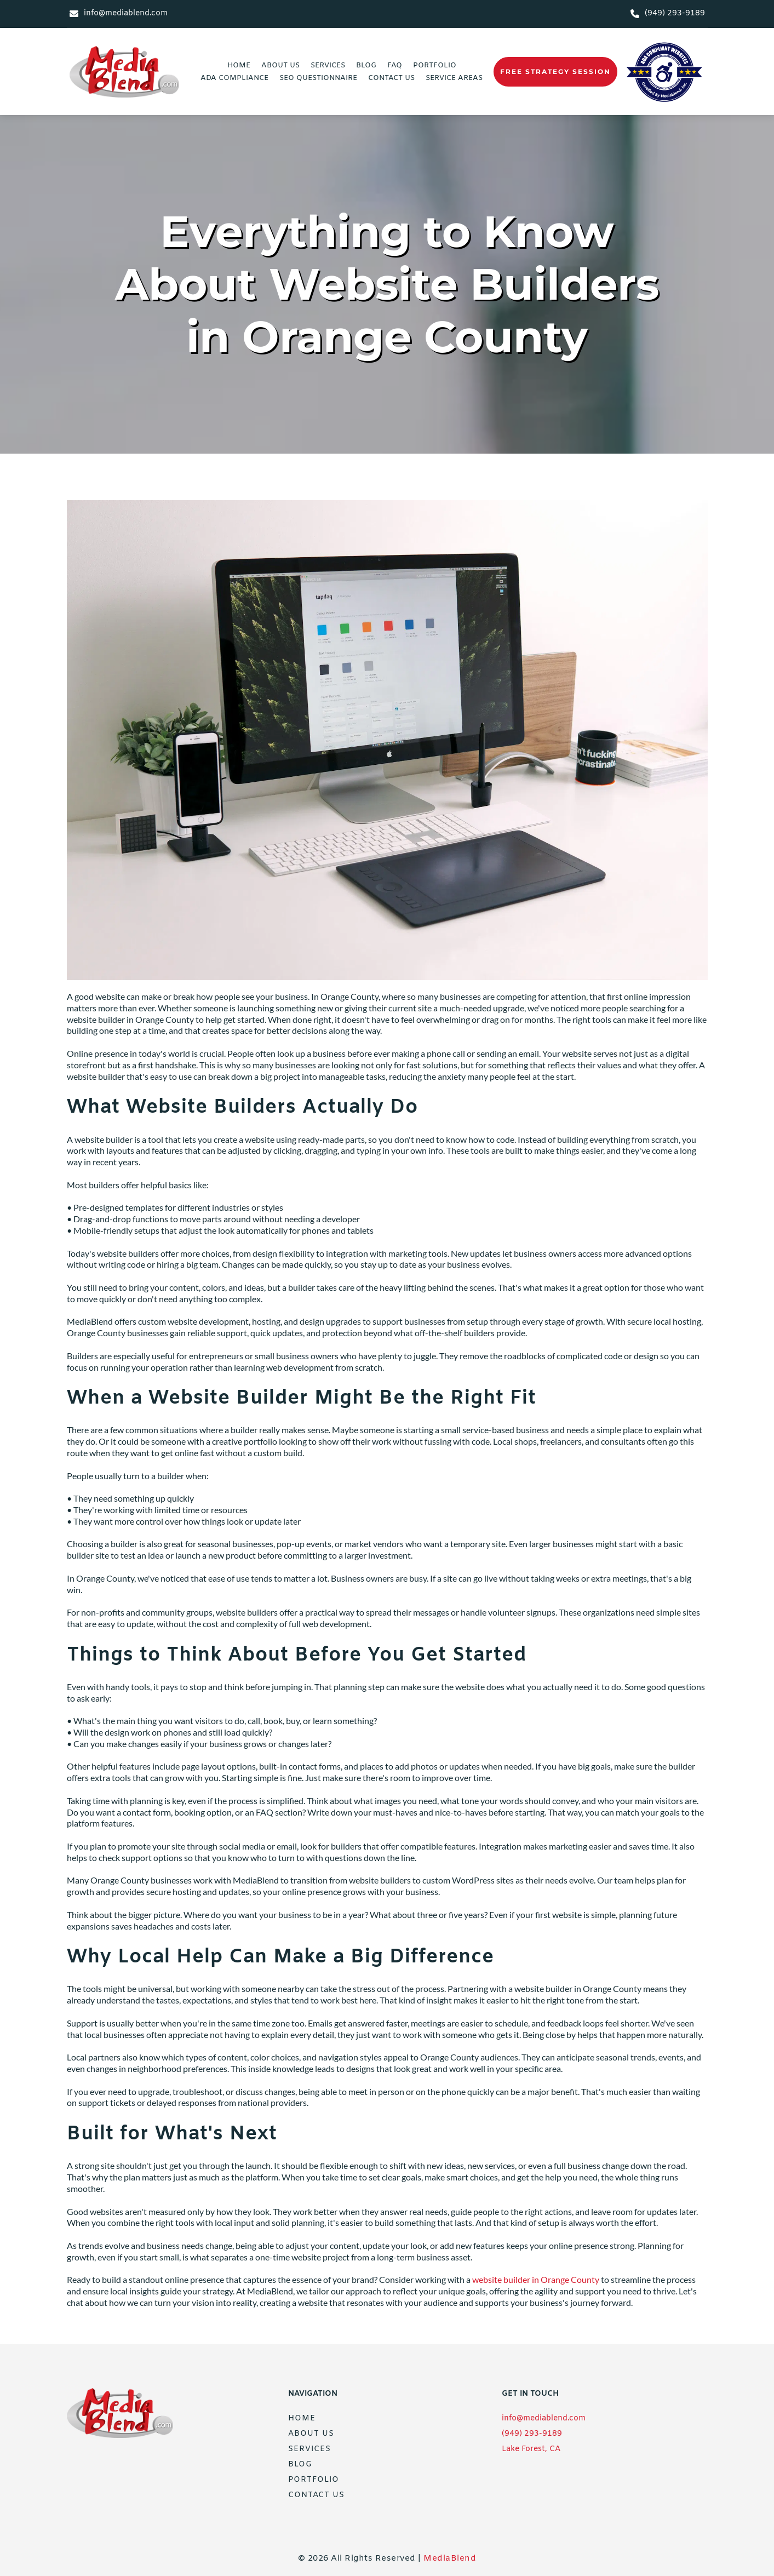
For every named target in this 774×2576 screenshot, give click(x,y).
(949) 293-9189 (532, 2434)
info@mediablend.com (544, 2418)
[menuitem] (239, 65)
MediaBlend (449, 2558)
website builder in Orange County (535, 2279)
